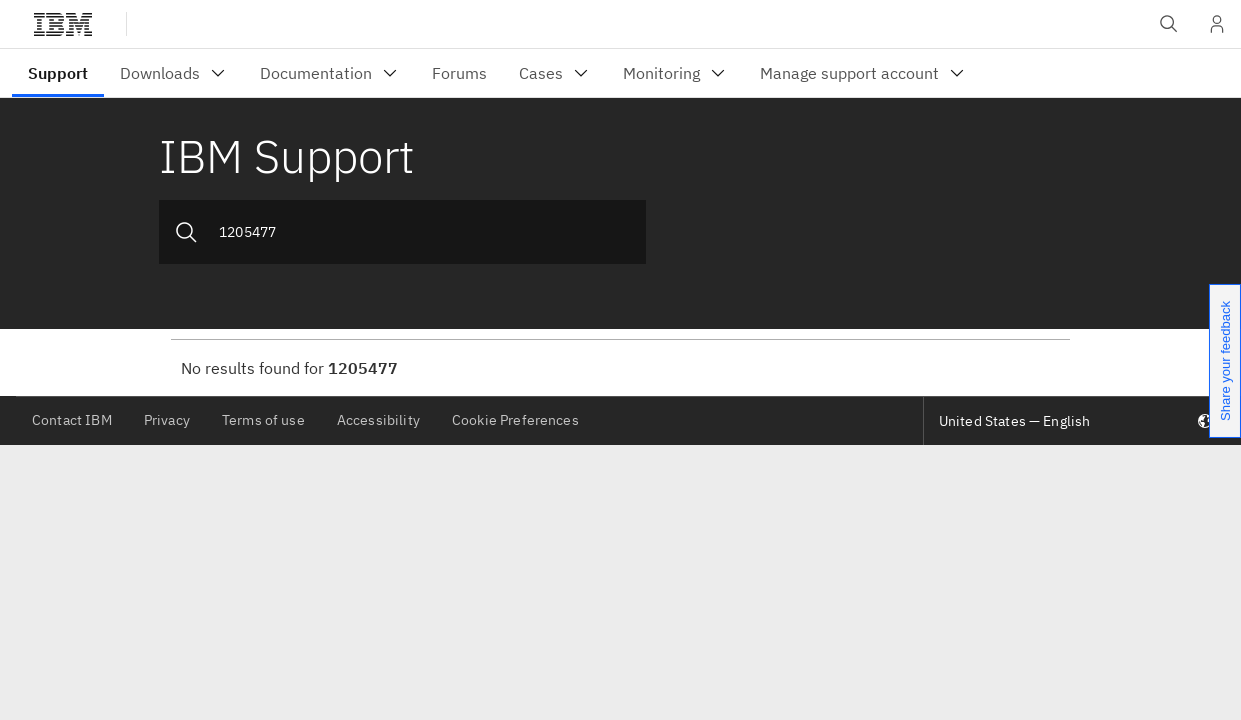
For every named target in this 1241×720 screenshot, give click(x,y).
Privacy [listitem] (167, 420)
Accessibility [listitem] (378, 420)
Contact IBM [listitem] (72, 420)
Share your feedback (1225, 361)
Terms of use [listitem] (263, 420)
